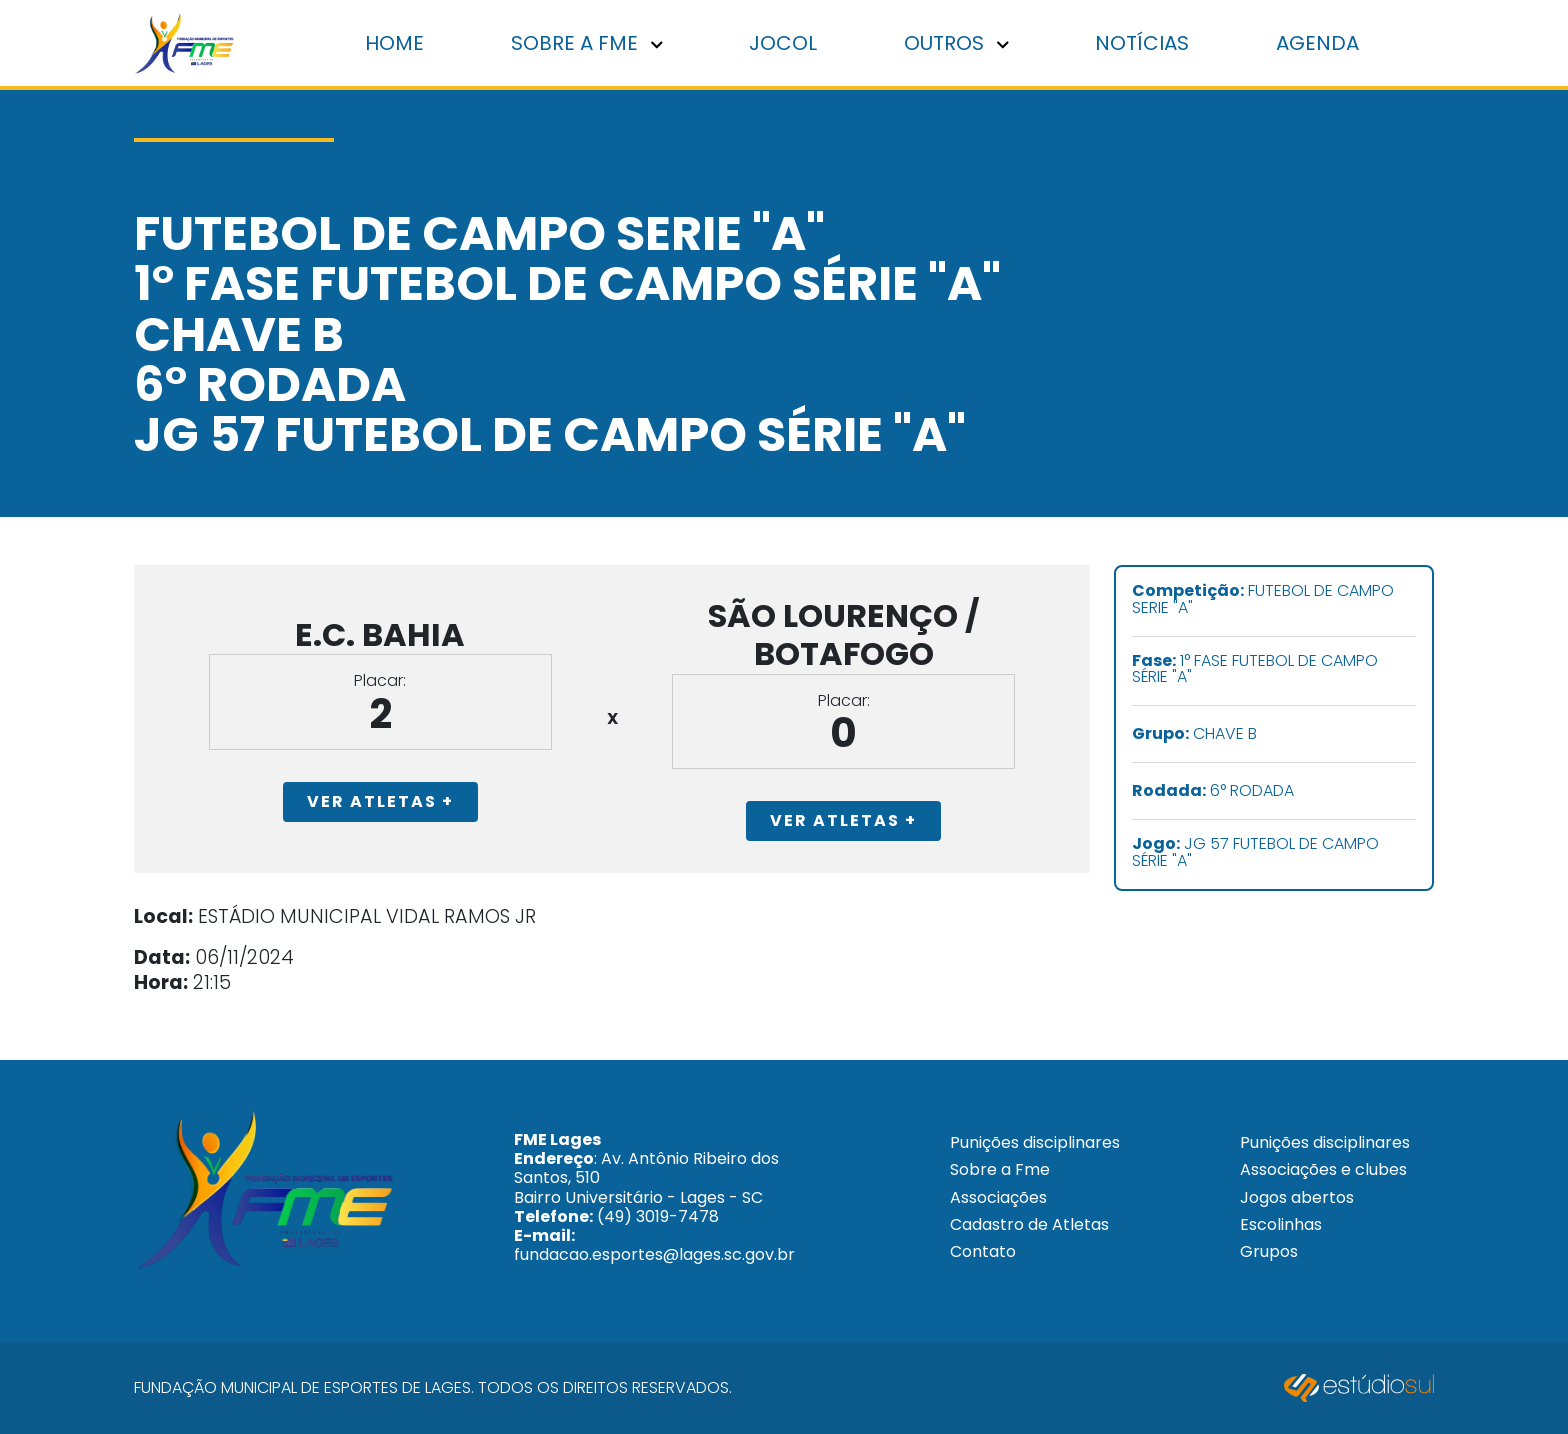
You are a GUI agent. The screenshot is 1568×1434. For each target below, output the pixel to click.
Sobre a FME (587, 43)
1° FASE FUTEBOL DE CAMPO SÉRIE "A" (1255, 670)
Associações (998, 1197)
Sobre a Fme (1000, 1169)
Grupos (1269, 1251)
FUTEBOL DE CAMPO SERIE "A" (1263, 600)
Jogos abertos (1297, 1197)
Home (394, 43)
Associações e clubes (1323, 1169)
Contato (983, 1251)
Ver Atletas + (380, 801)
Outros (956, 43)
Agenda (1317, 43)
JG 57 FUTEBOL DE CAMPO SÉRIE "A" (1255, 853)
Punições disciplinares (1035, 1142)
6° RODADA (1213, 791)
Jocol (783, 43)
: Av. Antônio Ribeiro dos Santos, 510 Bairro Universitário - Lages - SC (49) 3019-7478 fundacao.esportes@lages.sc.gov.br (654, 1197)
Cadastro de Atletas (1029, 1224)
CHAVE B (1194, 734)
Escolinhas (1281, 1224)
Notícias (1142, 43)
